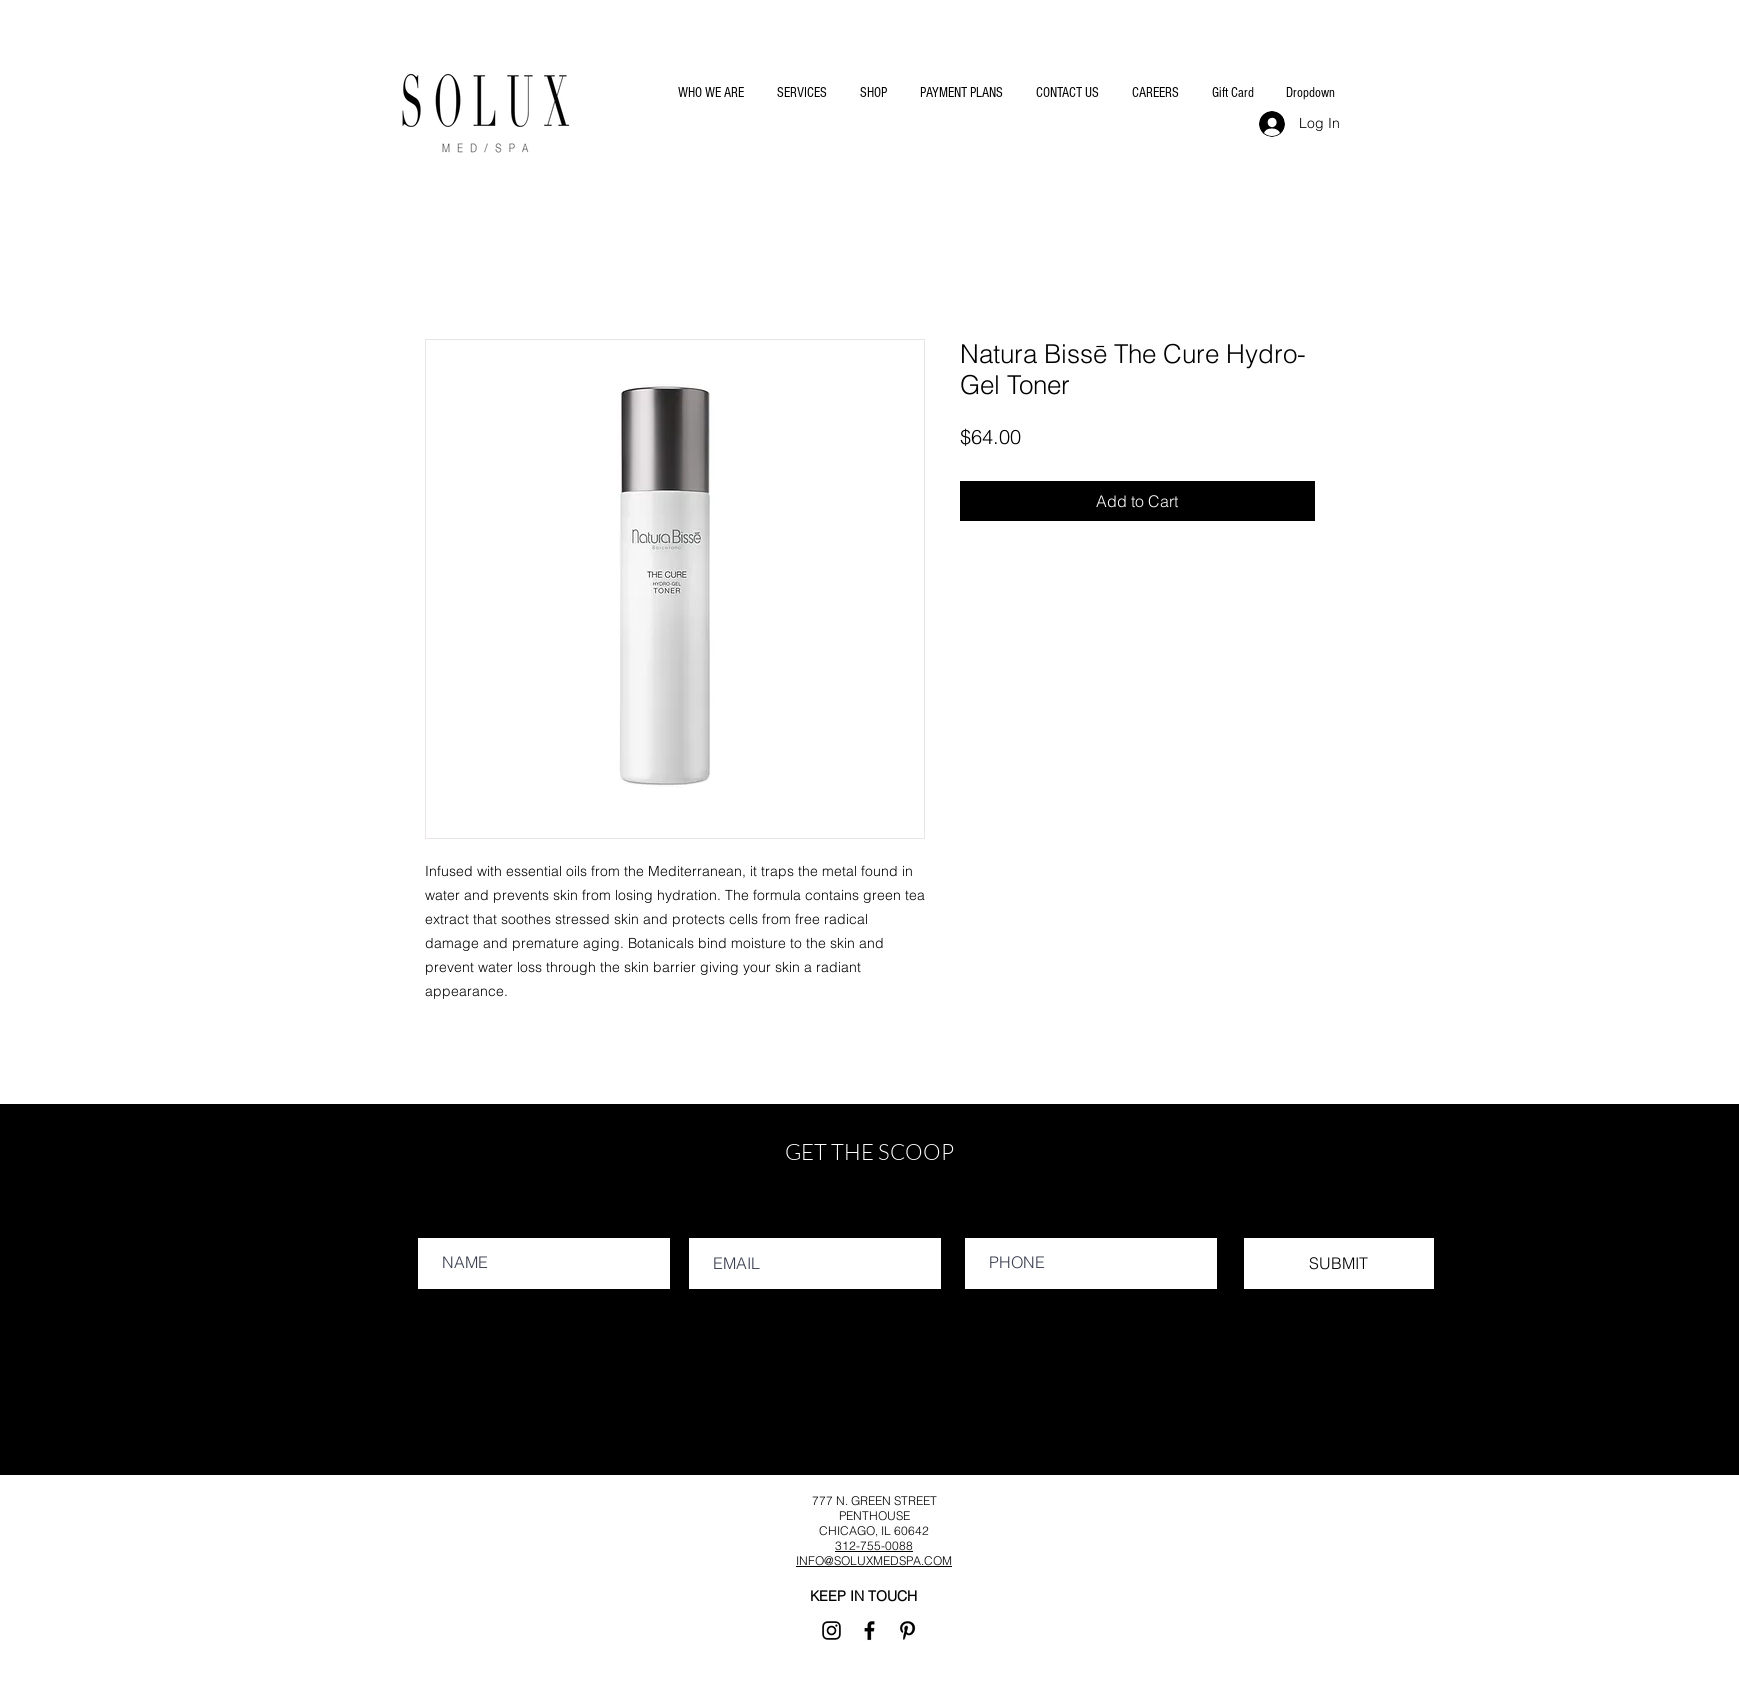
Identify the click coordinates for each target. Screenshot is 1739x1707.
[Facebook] (869, 1630)
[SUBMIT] (1339, 1263)
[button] (709, 93)
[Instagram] (831, 1630)
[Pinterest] (907, 1630)
